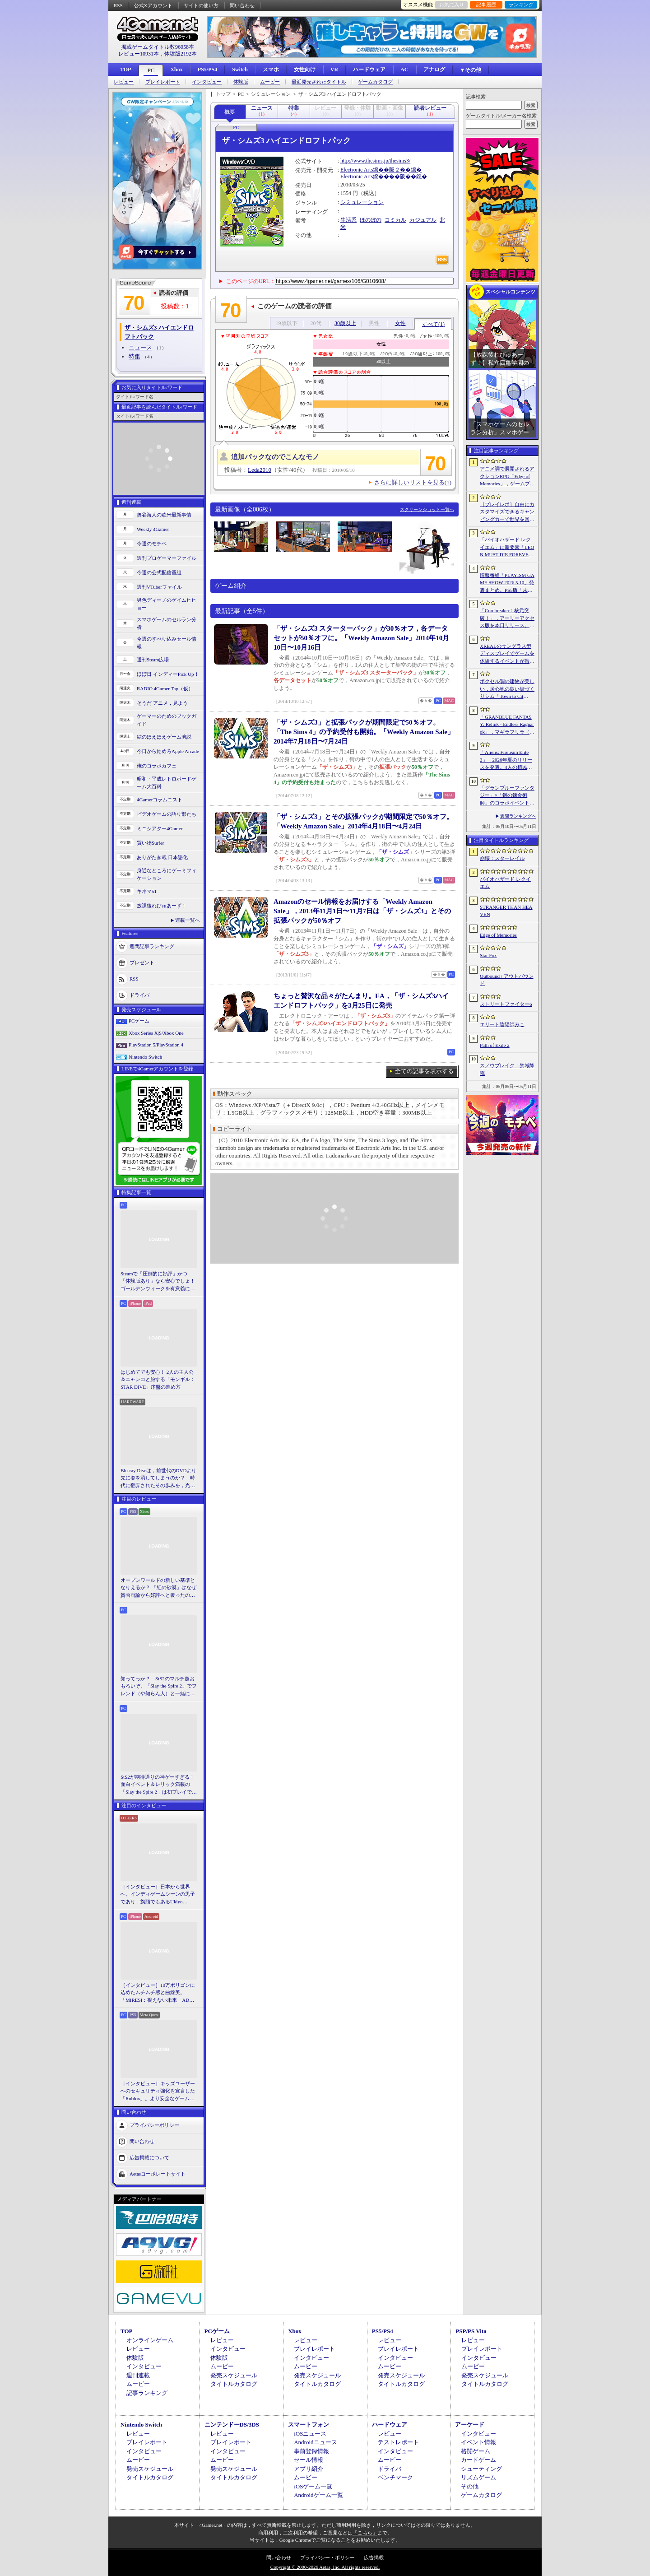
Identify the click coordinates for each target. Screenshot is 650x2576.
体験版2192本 (180, 54)
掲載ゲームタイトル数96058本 (157, 47)
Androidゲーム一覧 (318, 2495)
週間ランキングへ (518, 816)
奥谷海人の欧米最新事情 (164, 514)
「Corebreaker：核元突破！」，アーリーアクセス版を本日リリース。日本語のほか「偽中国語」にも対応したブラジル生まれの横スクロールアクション (507, 618)
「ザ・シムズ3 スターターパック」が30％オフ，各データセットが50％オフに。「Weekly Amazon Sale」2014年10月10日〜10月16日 (361, 638)
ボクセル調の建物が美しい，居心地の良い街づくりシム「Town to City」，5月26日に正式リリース (507, 689)
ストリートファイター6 (506, 1004)
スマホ (271, 69)
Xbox (176, 69)
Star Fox (488, 955)
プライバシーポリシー (154, 2125)
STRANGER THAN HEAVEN (506, 910)
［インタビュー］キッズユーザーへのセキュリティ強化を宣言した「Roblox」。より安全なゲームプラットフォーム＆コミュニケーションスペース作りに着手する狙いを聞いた (158, 2091)
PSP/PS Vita (470, 2331)
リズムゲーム (478, 2477)
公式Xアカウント (153, 5)
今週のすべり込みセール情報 (166, 642)
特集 (134, 356)
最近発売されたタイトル (319, 81)
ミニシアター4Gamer (159, 828)
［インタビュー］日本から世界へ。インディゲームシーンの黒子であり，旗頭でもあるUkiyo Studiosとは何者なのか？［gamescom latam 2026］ (158, 1895)
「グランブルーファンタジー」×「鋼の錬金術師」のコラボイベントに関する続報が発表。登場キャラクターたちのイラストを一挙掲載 (507, 796)
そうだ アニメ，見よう (162, 703)
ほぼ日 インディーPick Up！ (168, 674)
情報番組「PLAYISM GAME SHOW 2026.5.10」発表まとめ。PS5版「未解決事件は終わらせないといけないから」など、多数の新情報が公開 (507, 583)
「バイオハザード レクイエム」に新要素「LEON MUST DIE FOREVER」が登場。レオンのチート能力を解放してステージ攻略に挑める (507, 547)
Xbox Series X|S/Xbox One (156, 1033)
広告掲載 (374, 2557)
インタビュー (207, 81)
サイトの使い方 (201, 5)
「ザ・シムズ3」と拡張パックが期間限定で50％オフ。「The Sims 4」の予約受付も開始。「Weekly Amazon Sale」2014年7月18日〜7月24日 (364, 732)
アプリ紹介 (308, 2468)
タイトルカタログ (233, 2384)
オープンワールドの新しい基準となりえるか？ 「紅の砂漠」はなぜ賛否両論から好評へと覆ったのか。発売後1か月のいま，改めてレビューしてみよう (158, 1588)
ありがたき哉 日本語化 (162, 857)
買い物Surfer (150, 843)
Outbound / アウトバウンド (507, 979)
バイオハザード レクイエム (505, 882)
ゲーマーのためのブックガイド (166, 719)
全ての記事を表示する (424, 1071)
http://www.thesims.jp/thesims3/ (375, 161)
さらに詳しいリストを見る (412, 482)
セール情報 (308, 2459)
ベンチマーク (395, 2477)
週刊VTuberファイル (159, 587)
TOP (125, 69)
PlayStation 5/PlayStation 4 (156, 1044)
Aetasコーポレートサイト (158, 2173)
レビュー (124, 81)
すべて (433, 324)
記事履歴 (486, 4)
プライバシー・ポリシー (327, 2557)
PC (150, 70)
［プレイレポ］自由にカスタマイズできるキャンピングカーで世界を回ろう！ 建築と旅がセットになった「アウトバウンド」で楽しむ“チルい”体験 (507, 512)
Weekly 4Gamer (153, 529)
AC (404, 69)
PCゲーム (139, 1020)
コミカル (395, 220)
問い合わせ (242, 5)
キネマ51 (147, 891)
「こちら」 (365, 2532)
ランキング (521, 4)
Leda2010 (259, 469)
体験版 (240, 81)
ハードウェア (369, 69)
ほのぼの (370, 220)
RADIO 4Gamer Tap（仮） (165, 688)
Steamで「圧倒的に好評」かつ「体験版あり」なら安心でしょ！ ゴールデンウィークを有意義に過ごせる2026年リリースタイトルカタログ (159, 1282)
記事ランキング (146, 2393)
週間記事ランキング (152, 946)
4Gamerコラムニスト (159, 799)
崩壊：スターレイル (502, 858)
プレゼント (142, 962)
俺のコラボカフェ (156, 765)
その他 (469, 2486)
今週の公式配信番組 (159, 572)
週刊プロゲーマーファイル (166, 558)
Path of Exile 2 (495, 1045)
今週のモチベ (152, 543)
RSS (118, 5)
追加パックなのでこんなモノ (275, 456)
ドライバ (139, 995)
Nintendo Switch (145, 1057)
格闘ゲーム (475, 2451)
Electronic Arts (356, 170)
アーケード (469, 2424)
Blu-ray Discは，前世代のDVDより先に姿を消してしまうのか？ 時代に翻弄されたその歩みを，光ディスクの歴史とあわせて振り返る (158, 1478)
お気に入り (451, 4)
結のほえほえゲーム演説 (164, 736)
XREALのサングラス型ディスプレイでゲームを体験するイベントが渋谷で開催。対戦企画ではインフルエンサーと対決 (507, 654)
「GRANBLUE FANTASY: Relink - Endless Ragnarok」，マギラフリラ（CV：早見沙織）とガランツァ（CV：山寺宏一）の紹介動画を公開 (507, 725)
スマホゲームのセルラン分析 (166, 623)
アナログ (434, 69)
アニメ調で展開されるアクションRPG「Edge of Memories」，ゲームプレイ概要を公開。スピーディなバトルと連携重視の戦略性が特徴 (507, 477)
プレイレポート (162, 81)
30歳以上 (345, 323)
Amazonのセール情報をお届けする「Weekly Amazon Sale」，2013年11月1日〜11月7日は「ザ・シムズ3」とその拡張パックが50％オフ (362, 911)
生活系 (348, 220)
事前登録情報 (311, 2451)
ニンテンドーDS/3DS (231, 2424)
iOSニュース (310, 2433)
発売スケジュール (233, 2375)
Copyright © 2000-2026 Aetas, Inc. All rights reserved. (325, 2567)
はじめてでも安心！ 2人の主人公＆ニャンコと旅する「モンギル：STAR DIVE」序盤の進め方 (158, 1379)
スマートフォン (308, 2424)
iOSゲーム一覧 (313, 2486)
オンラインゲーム (149, 2340)
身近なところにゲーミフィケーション (166, 874)
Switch (240, 69)
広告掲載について (149, 2157)
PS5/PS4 (207, 69)
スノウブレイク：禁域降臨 (507, 1069)
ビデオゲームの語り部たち (166, 814)
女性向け (305, 69)
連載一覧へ (187, 920)
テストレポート (398, 2442)
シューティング (481, 2468)
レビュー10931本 (138, 54)
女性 (400, 323)
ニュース (140, 347)
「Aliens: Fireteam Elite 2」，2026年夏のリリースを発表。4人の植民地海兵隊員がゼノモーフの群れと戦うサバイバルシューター (507, 760)
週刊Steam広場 (153, 659)
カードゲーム (478, 2459)
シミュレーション (362, 202)
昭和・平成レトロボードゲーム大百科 (166, 782)
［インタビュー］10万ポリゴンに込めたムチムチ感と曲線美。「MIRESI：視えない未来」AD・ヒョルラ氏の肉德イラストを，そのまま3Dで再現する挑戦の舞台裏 (158, 1993)
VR (334, 69)
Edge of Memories (498, 935)
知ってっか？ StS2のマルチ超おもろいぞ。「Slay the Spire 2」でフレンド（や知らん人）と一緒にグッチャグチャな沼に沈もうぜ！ (159, 1686)
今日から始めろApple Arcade (168, 751)
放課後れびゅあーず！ (161, 905)
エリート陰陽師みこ (502, 1024)
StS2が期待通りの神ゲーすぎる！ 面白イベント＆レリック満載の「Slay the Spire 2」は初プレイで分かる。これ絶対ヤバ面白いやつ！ (159, 1785)
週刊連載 (138, 2375)
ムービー (270, 81)
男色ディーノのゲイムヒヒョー (166, 603)
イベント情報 (478, 2442)
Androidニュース (315, 2442)
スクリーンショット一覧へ (427, 509)
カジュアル (422, 220)
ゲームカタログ (375, 81)
